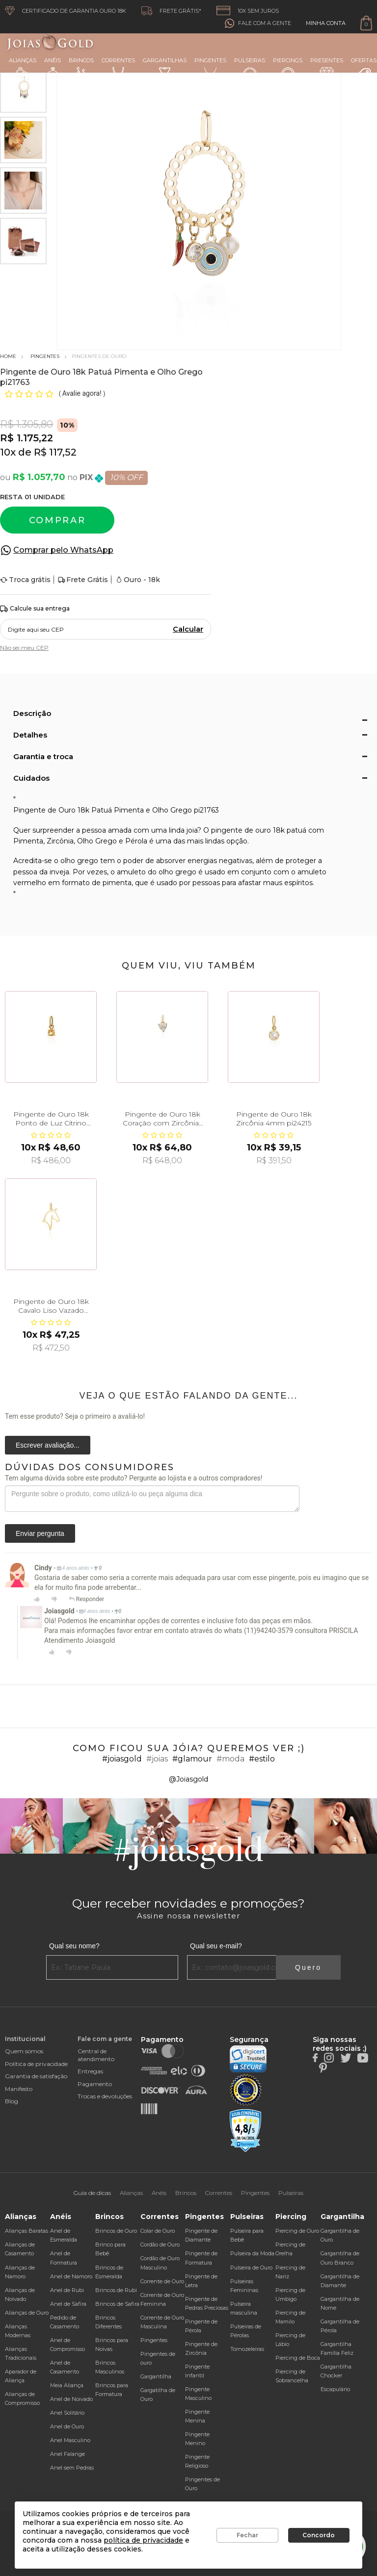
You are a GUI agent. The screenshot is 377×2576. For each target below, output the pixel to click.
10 (8, 452)
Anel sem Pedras (72, 2467)
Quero (308, 1967)
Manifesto (18, 2088)
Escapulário (335, 2389)
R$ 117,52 (55, 452)
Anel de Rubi (67, 2290)
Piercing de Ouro (297, 2230)
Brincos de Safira (117, 2303)
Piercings (287, 69)
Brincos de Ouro (116, 2230)
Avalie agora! (82, 393)
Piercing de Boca (297, 2357)
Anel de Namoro (71, 2276)
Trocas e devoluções (105, 2096)
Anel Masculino (70, 2440)
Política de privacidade (36, 2063)
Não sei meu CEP (24, 647)
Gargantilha (155, 2376)
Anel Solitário (67, 2412)
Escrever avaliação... (48, 1445)
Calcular (188, 629)
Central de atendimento (96, 2054)
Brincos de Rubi (116, 2290)
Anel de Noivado (71, 2399)
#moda (230, 1758)
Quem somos (24, 2051)
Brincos (81, 69)
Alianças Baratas (26, 2230)
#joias (157, 1758)
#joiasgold (122, 1758)
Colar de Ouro (157, 2230)
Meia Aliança (66, 2385)
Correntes (118, 68)
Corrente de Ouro (162, 2281)
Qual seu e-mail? (216, 1946)
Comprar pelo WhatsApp (63, 550)
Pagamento (95, 2084)
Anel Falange (67, 2453)
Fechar (247, 2535)
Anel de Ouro (67, 2426)
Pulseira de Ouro (251, 2267)
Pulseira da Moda (252, 2253)
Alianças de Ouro (27, 2312)
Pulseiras (249, 69)
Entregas (90, 2071)
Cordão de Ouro (160, 2244)
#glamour (192, 1758)
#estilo (262, 1758)
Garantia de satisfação (36, 2076)
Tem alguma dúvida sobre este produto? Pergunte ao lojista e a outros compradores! (133, 1478)
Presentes (326, 68)
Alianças (22, 69)
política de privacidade (143, 2540)
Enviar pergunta (40, 1533)
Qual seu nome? (74, 1946)
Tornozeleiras (247, 2349)
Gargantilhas (165, 68)
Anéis (52, 69)
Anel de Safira (68, 2303)
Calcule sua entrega (35, 609)
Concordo (318, 2535)
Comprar (57, 520)
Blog (11, 2101)
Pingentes (210, 68)
